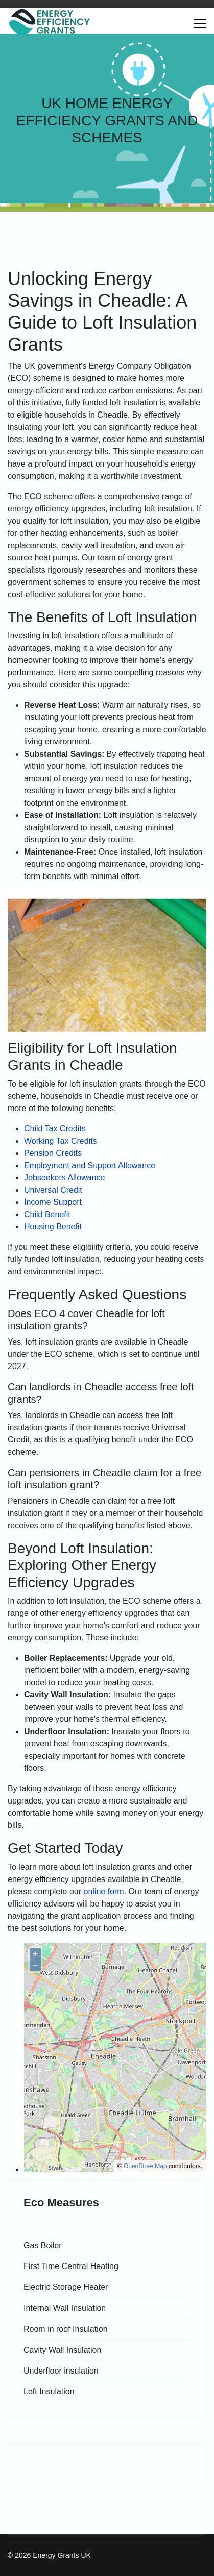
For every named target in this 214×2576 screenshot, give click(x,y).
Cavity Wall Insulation (62, 2350)
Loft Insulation (49, 2391)
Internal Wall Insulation (64, 2308)
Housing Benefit (53, 1226)
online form (104, 1891)
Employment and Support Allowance (89, 1165)
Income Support (53, 1202)
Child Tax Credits (55, 1128)
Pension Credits (53, 1153)
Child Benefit (47, 1214)
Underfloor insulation (61, 2370)
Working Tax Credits (60, 1141)
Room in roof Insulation (65, 2329)
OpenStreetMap (145, 2166)
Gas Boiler (42, 2245)
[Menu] (200, 23)
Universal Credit (53, 1190)
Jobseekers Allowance (64, 1177)
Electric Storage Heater (65, 2287)
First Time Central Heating (70, 2266)
